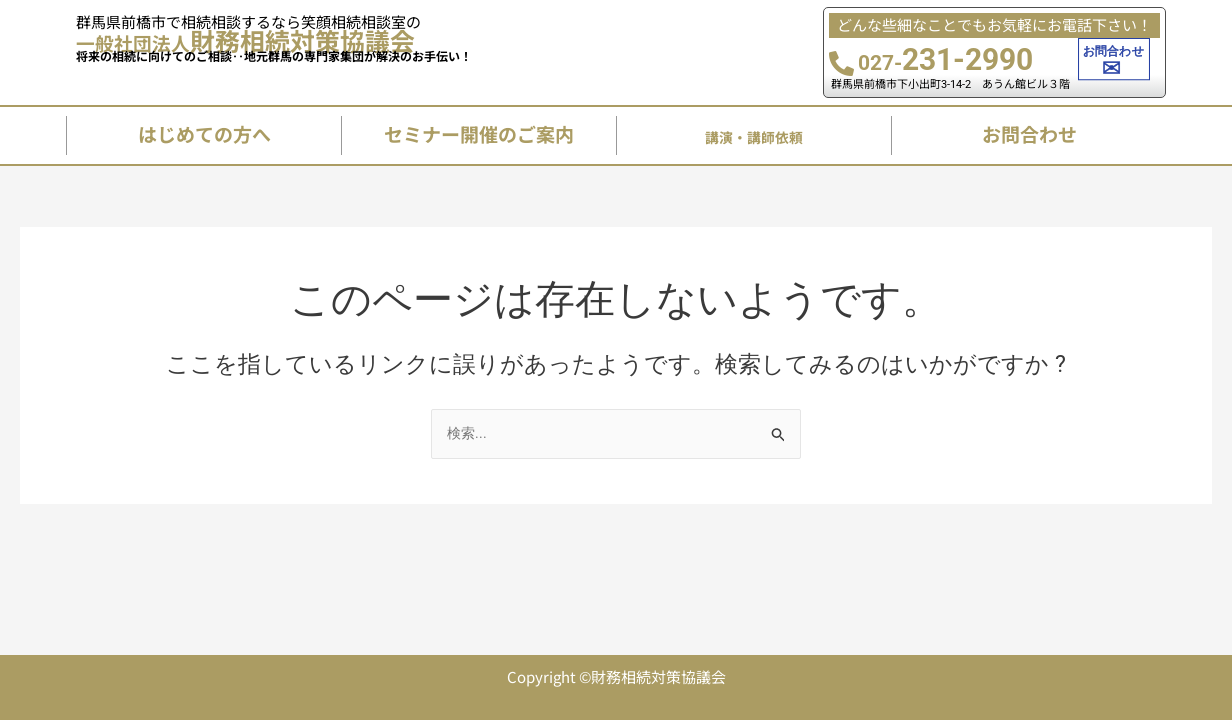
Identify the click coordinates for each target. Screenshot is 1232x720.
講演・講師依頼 (754, 140)
